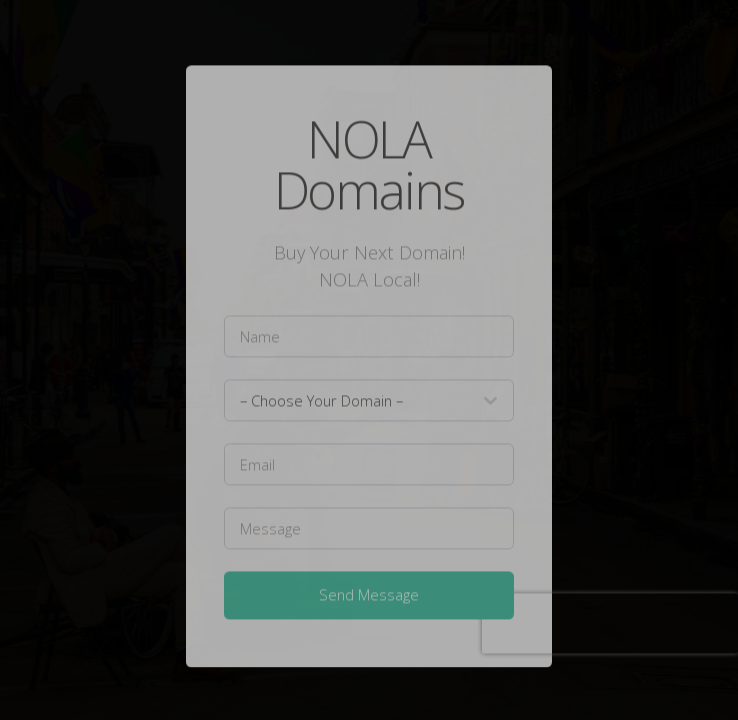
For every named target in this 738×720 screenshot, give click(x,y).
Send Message (369, 597)
